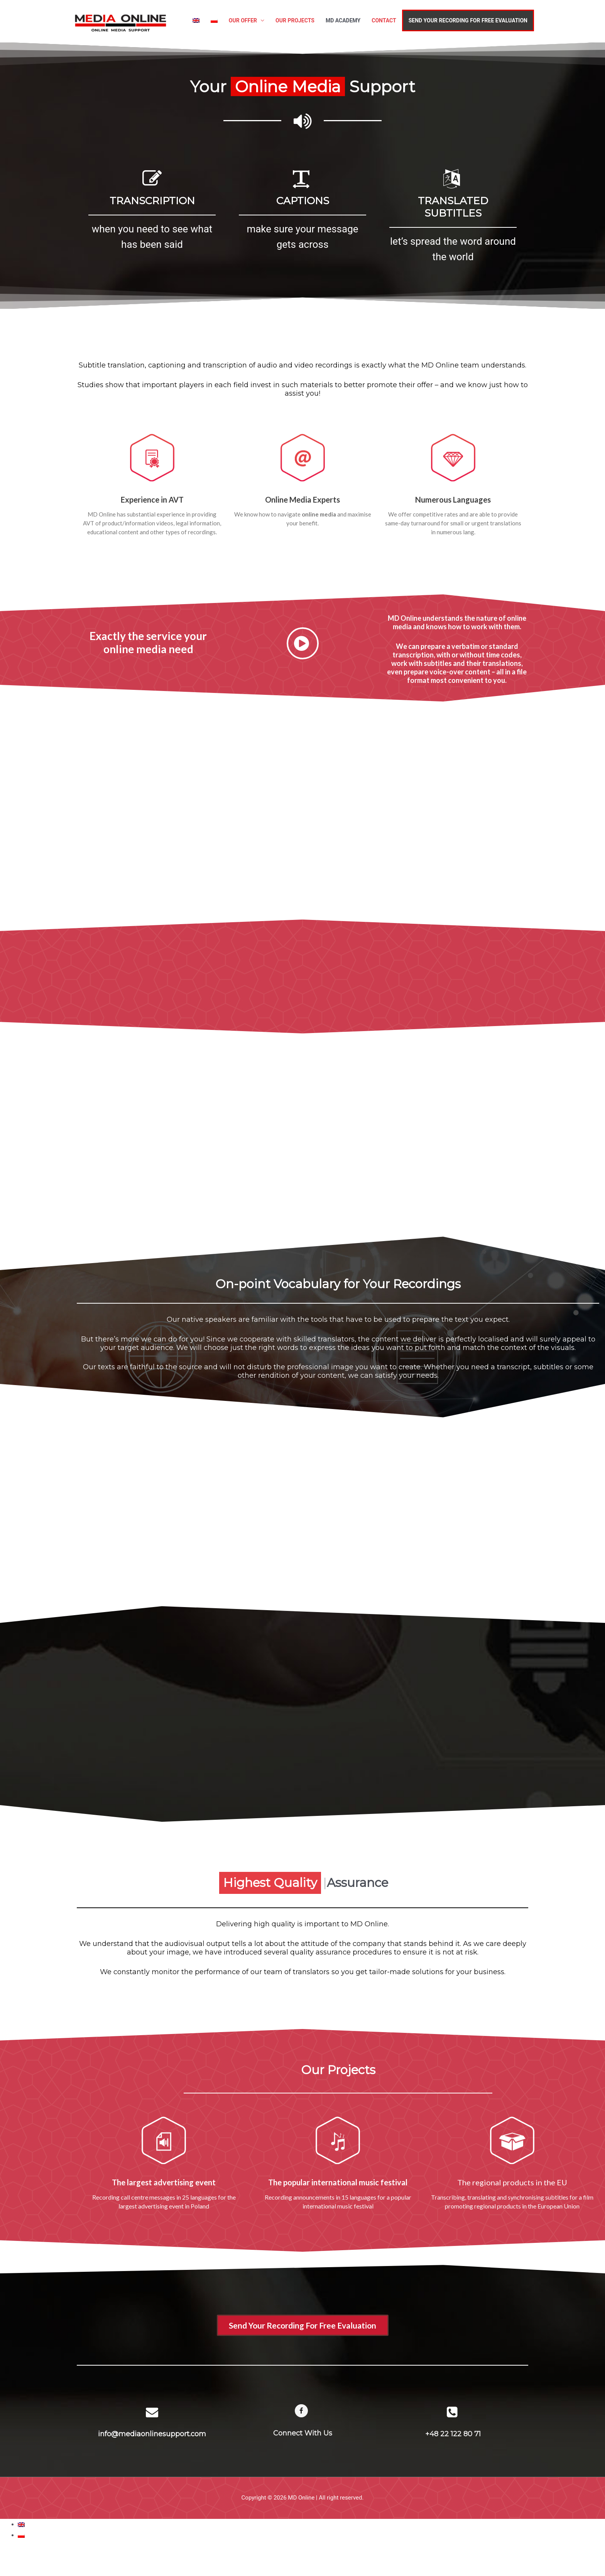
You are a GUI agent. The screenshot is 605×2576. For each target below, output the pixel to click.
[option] (152, 212)
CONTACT (384, 20)
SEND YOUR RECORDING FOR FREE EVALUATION (468, 20)
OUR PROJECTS (294, 20)
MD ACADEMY (343, 20)
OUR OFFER (243, 20)
